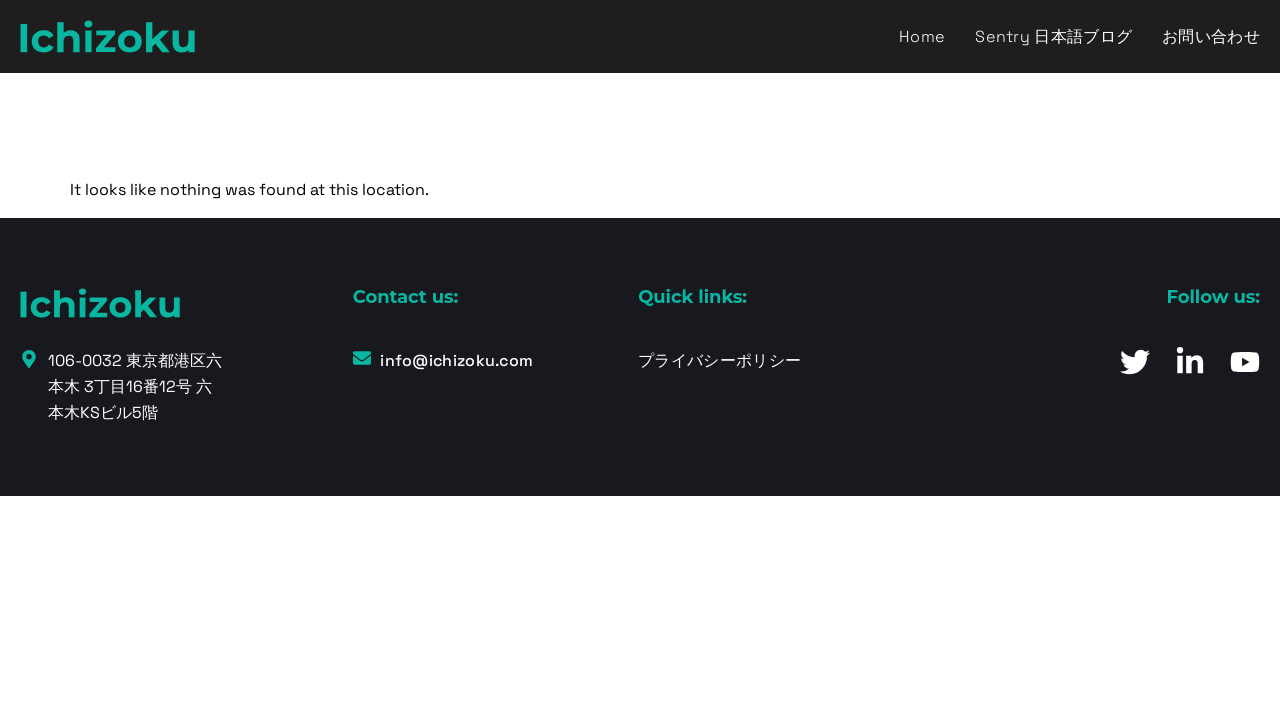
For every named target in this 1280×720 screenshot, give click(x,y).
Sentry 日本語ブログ (1053, 37)
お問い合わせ (1211, 37)
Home (922, 37)
